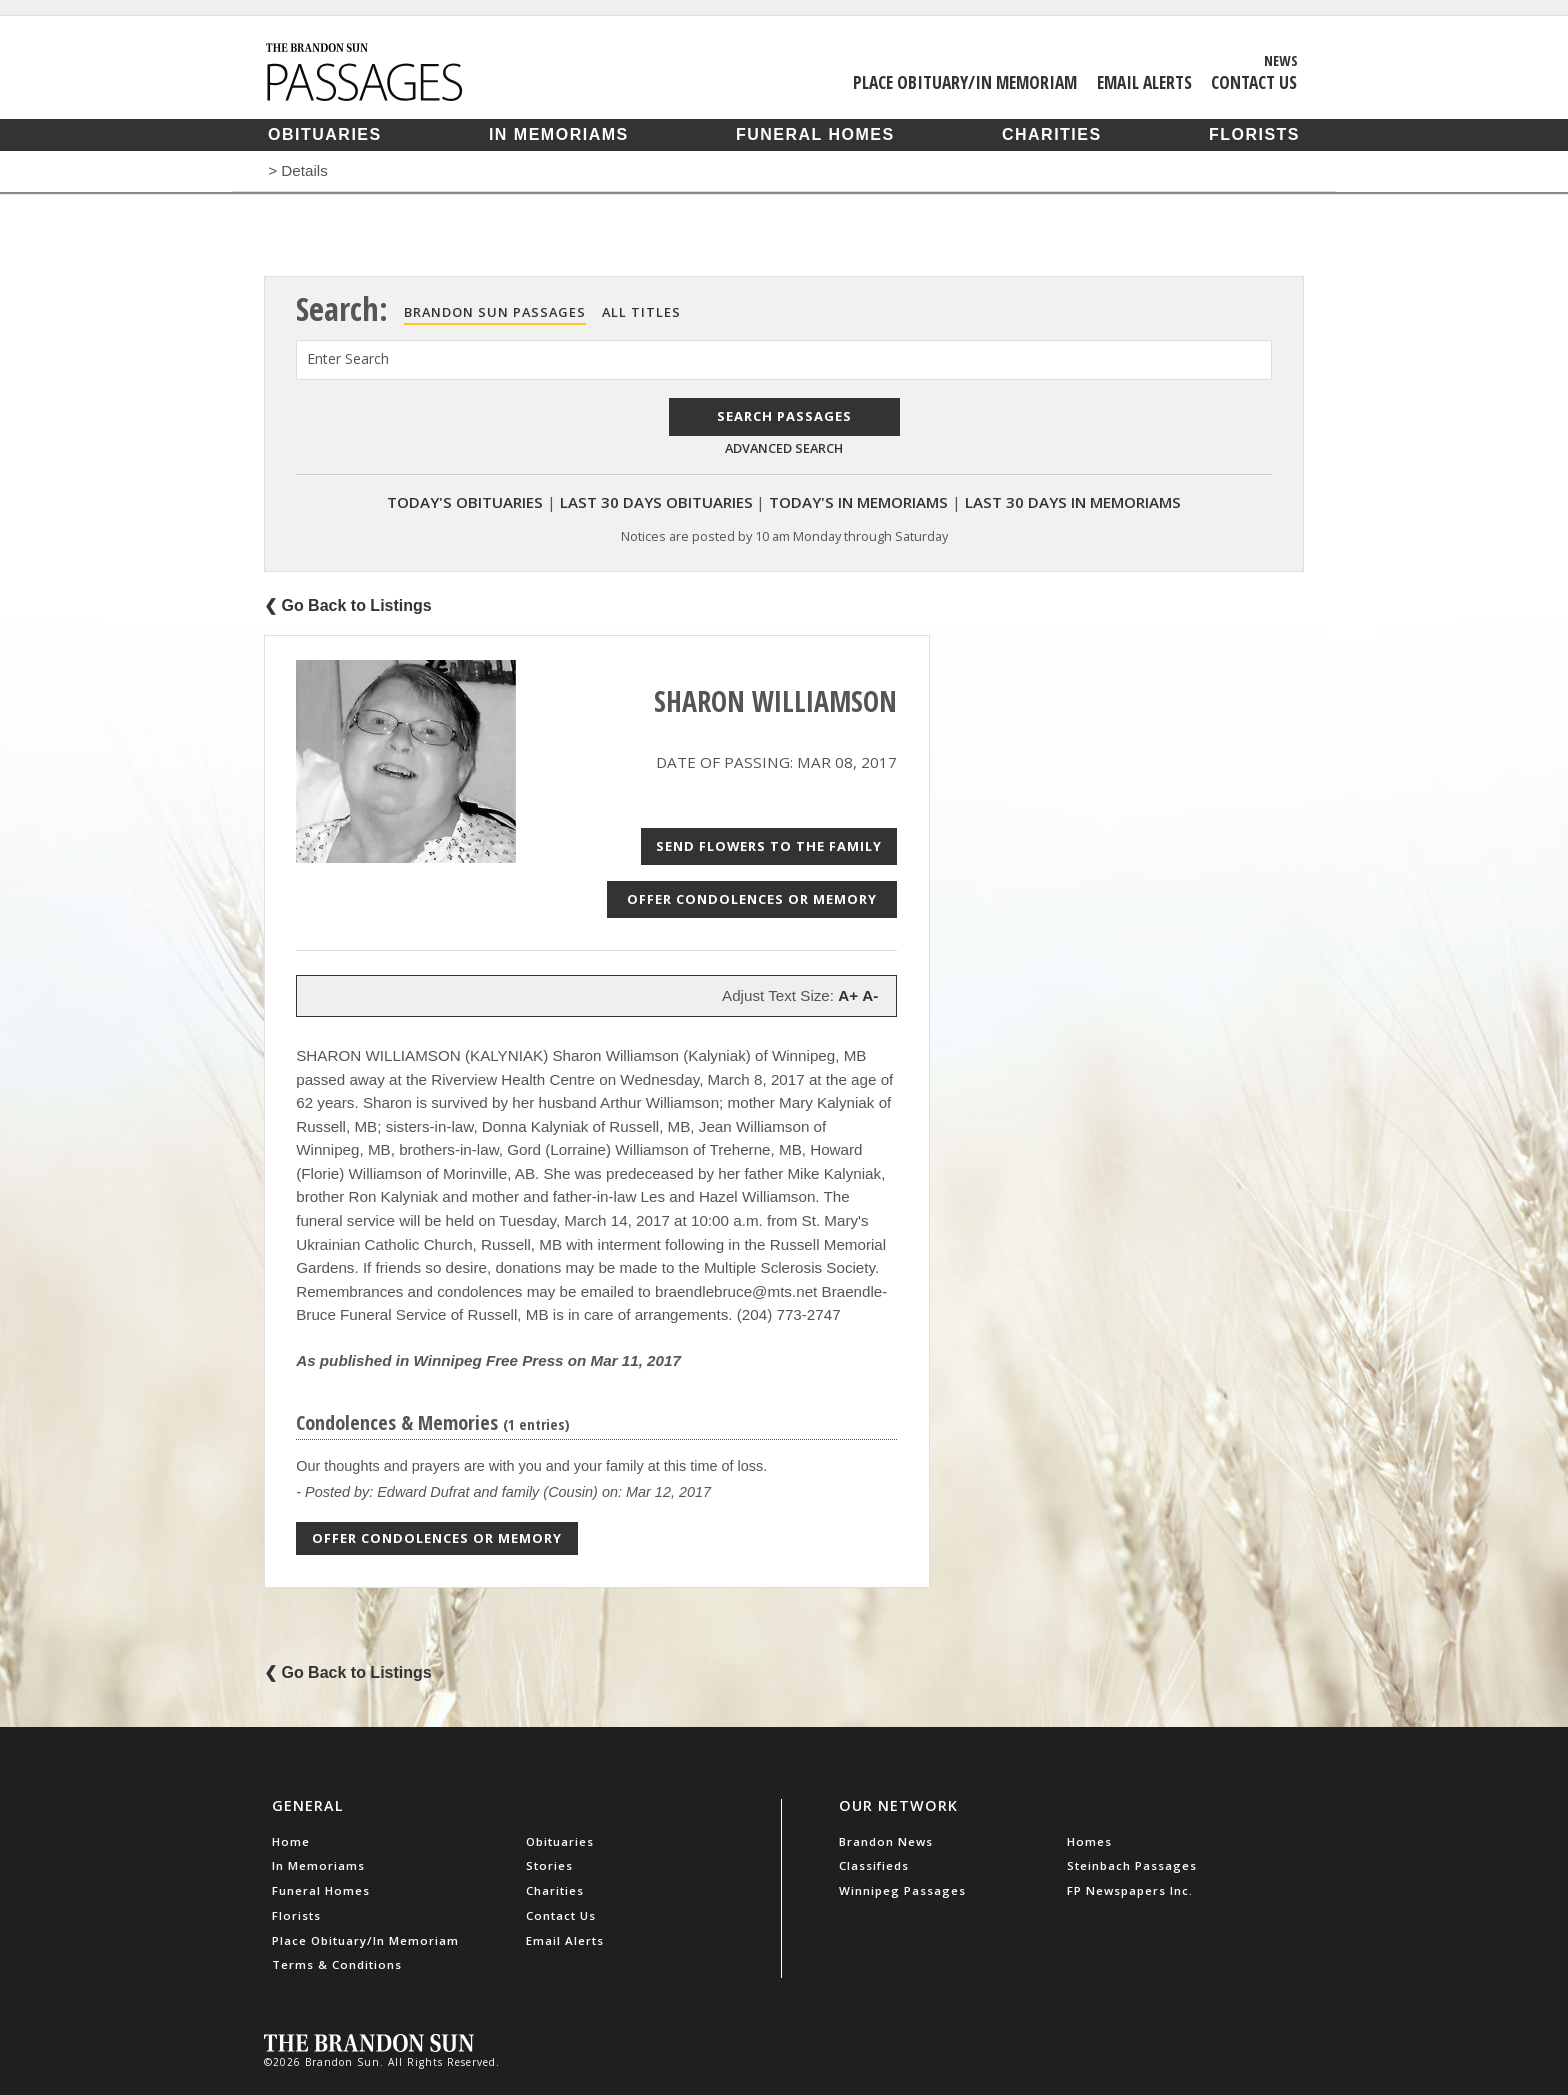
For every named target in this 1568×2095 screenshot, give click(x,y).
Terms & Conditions (337, 1964)
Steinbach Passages (1132, 1865)
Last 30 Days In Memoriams (1073, 502)
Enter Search (348, 358)
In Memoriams (559, 134)
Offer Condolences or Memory (752, 899)
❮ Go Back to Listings (348, 605)
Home (291, 1841)
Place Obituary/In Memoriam (965, 82)
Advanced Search (784, 448)
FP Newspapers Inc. (1130, 1890)
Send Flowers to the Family (769, 846)
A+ (848, 995)
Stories (549, 1865)
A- (870, 995)
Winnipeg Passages (902, 1890)
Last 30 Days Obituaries (656, 502)
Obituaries (325, 134)
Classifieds (874, 1865)
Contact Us (1254, 82)
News (1281, 60)
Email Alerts (1144, 82)
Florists (1254, 134)
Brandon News (886, 1841)
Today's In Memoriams (858, 502)
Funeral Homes (815, 134)
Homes (1089, 1841)
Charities (1052, 134)
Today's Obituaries (465, 502)
